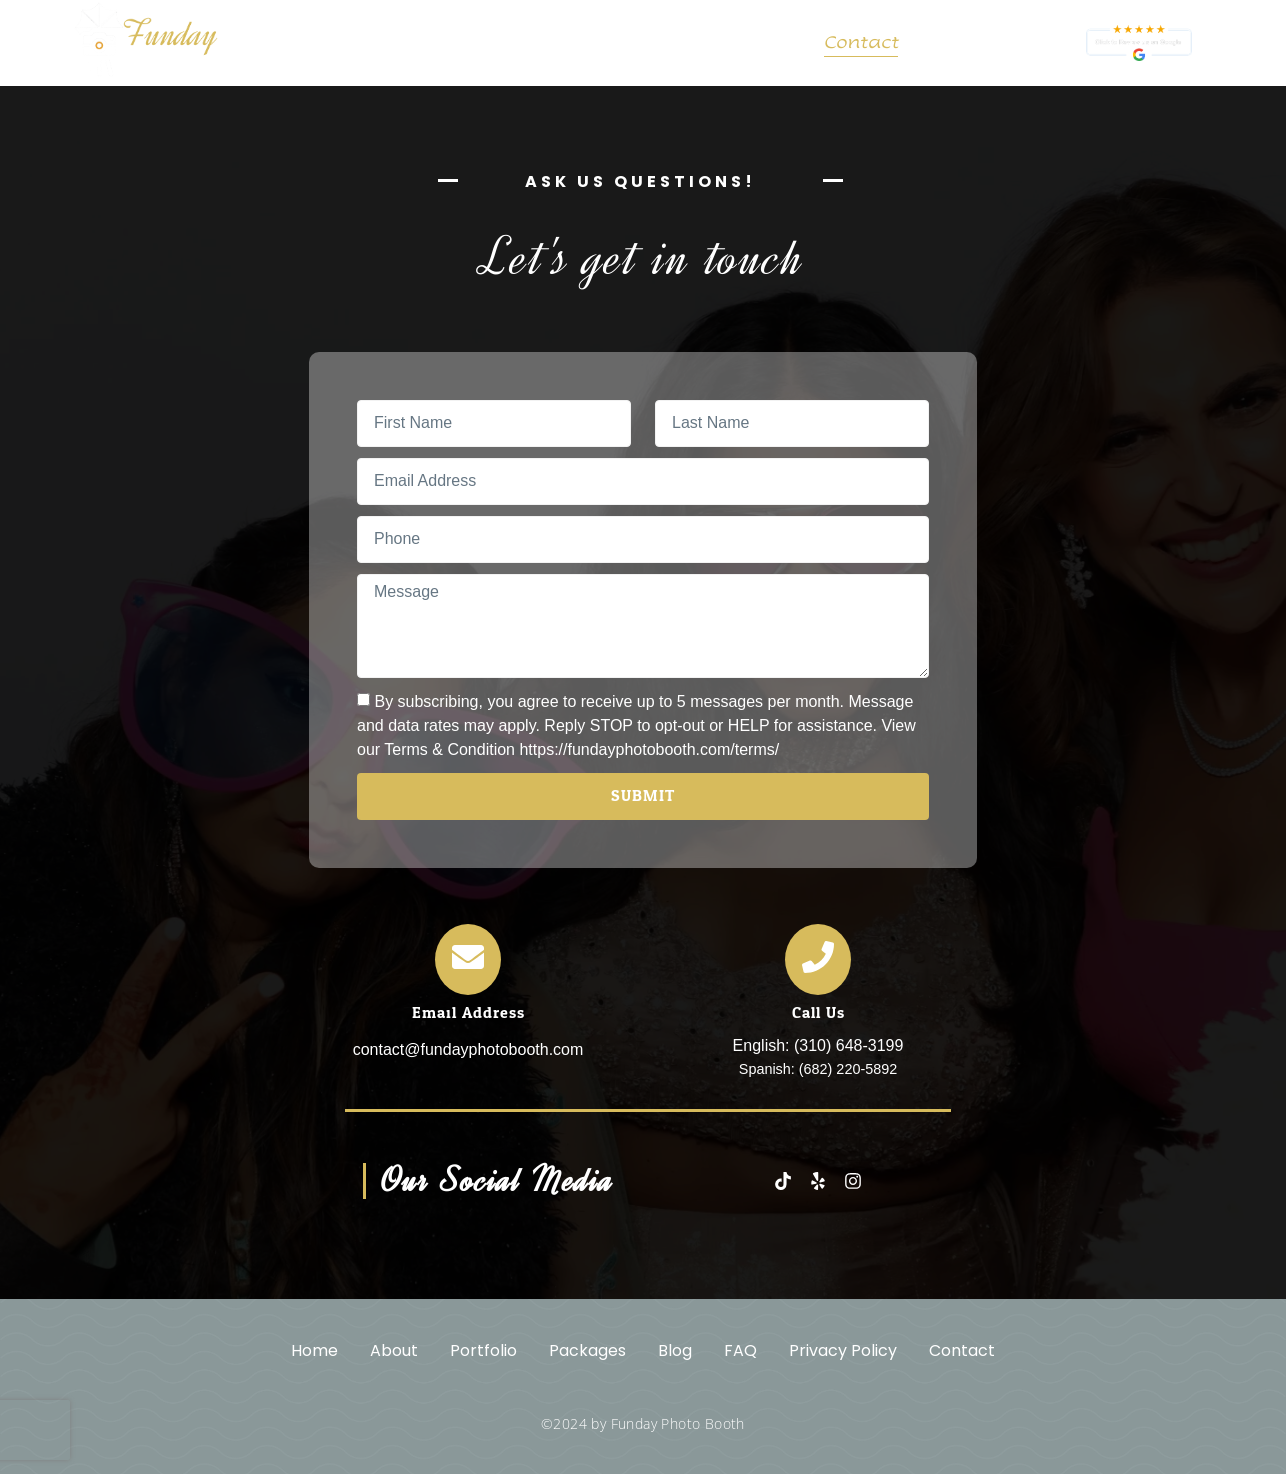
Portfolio (481, 43)
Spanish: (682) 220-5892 (818, 1069)
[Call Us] (818, 959)
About (377, 43)
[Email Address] (468, 959)
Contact (861, 43)
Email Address (468, 1012)
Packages (599, 43)
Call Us (818, 1012)
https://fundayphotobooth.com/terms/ (649, 748)
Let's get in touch (643, 258)
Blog (697, 43)
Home (288, 43)
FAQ (771, 43)
